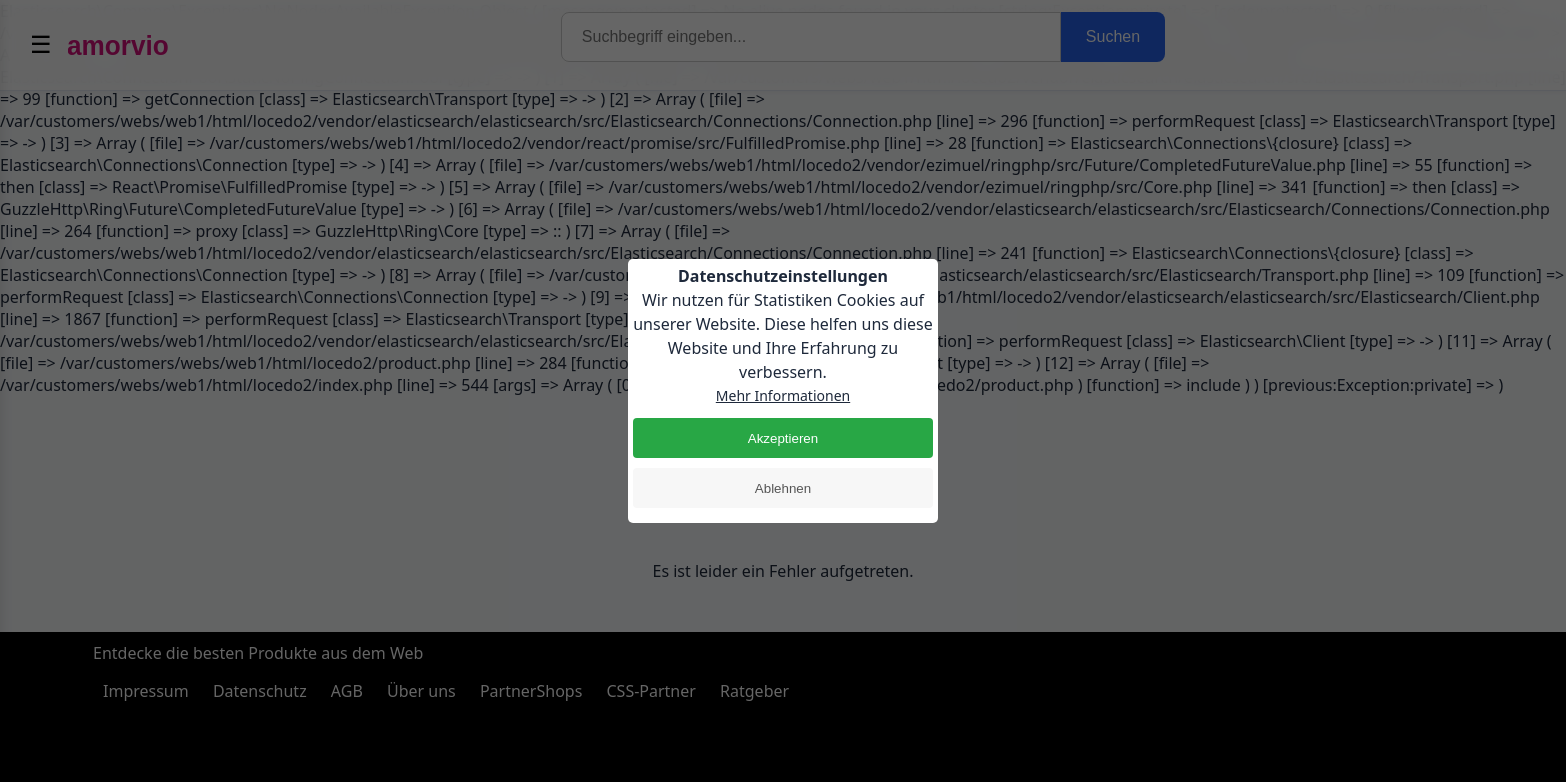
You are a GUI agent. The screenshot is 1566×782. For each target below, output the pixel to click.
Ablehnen (783, 488)
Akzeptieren (783, 438)
